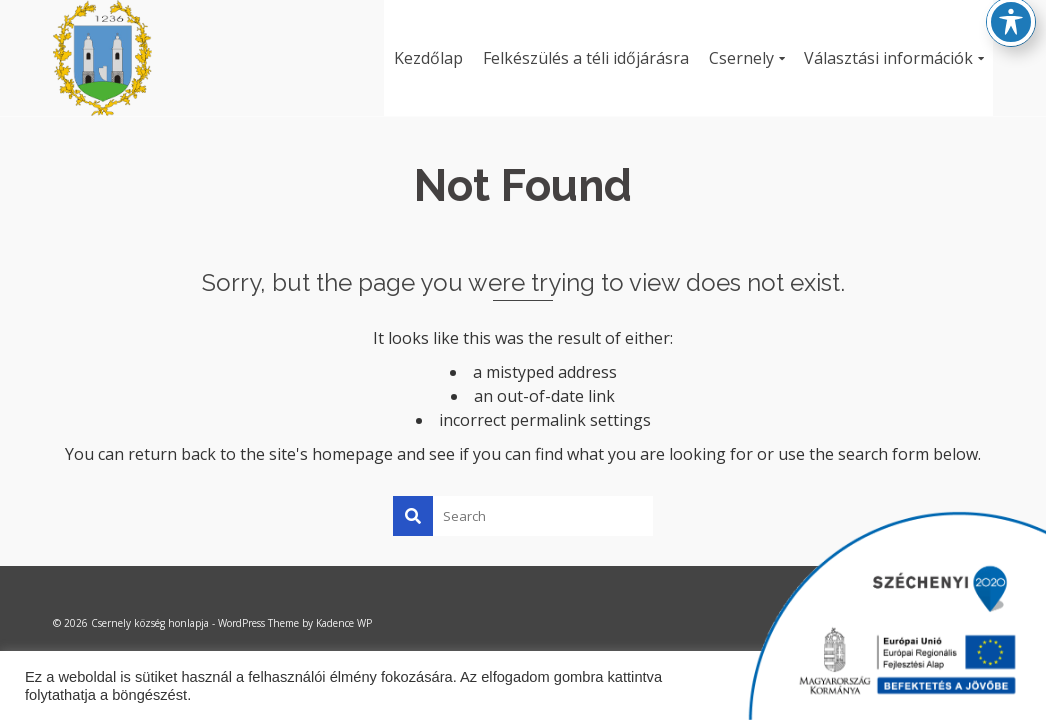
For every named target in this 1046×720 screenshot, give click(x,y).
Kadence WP (344, 623)
